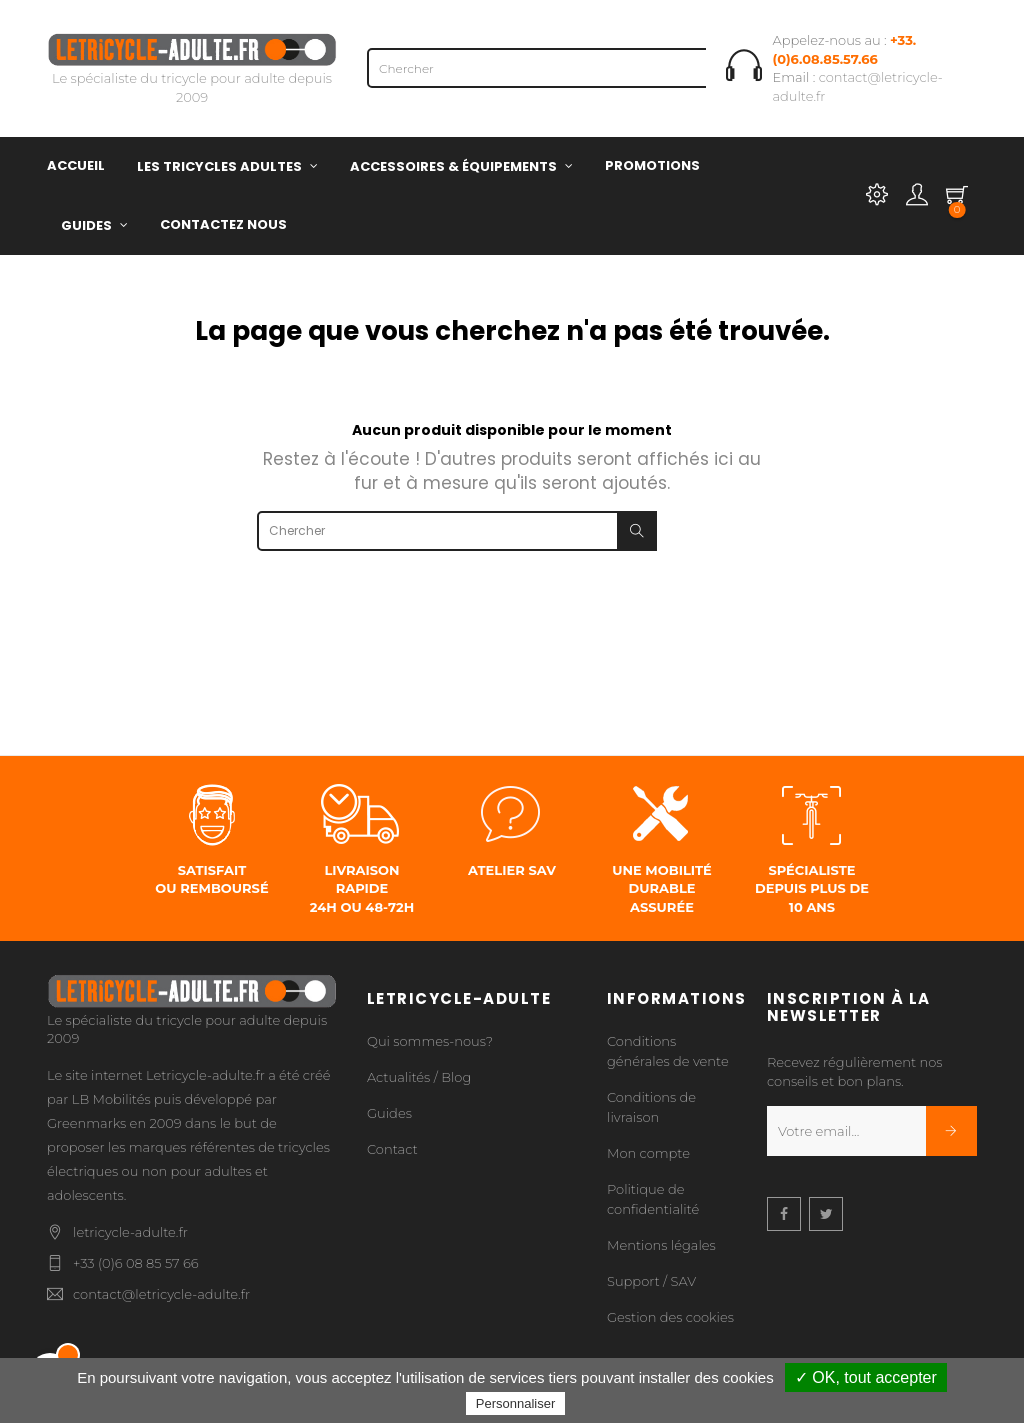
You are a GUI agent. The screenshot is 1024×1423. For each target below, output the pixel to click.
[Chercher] (567, 68)
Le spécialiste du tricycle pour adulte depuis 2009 (192, 72)
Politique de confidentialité (653, 1199)
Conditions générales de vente (668, 1051)
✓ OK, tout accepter (866, 1377)
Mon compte (648, 1153)
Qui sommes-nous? (430, 1041)
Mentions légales (661, 1245)
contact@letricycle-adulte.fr (161, 1294)
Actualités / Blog (419, 1077)
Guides (389, 1113)
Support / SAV (651, 1281)
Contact (392, 1149)
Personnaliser (516, 1403)
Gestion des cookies (670, 1317)
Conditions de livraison (651, 1107)
